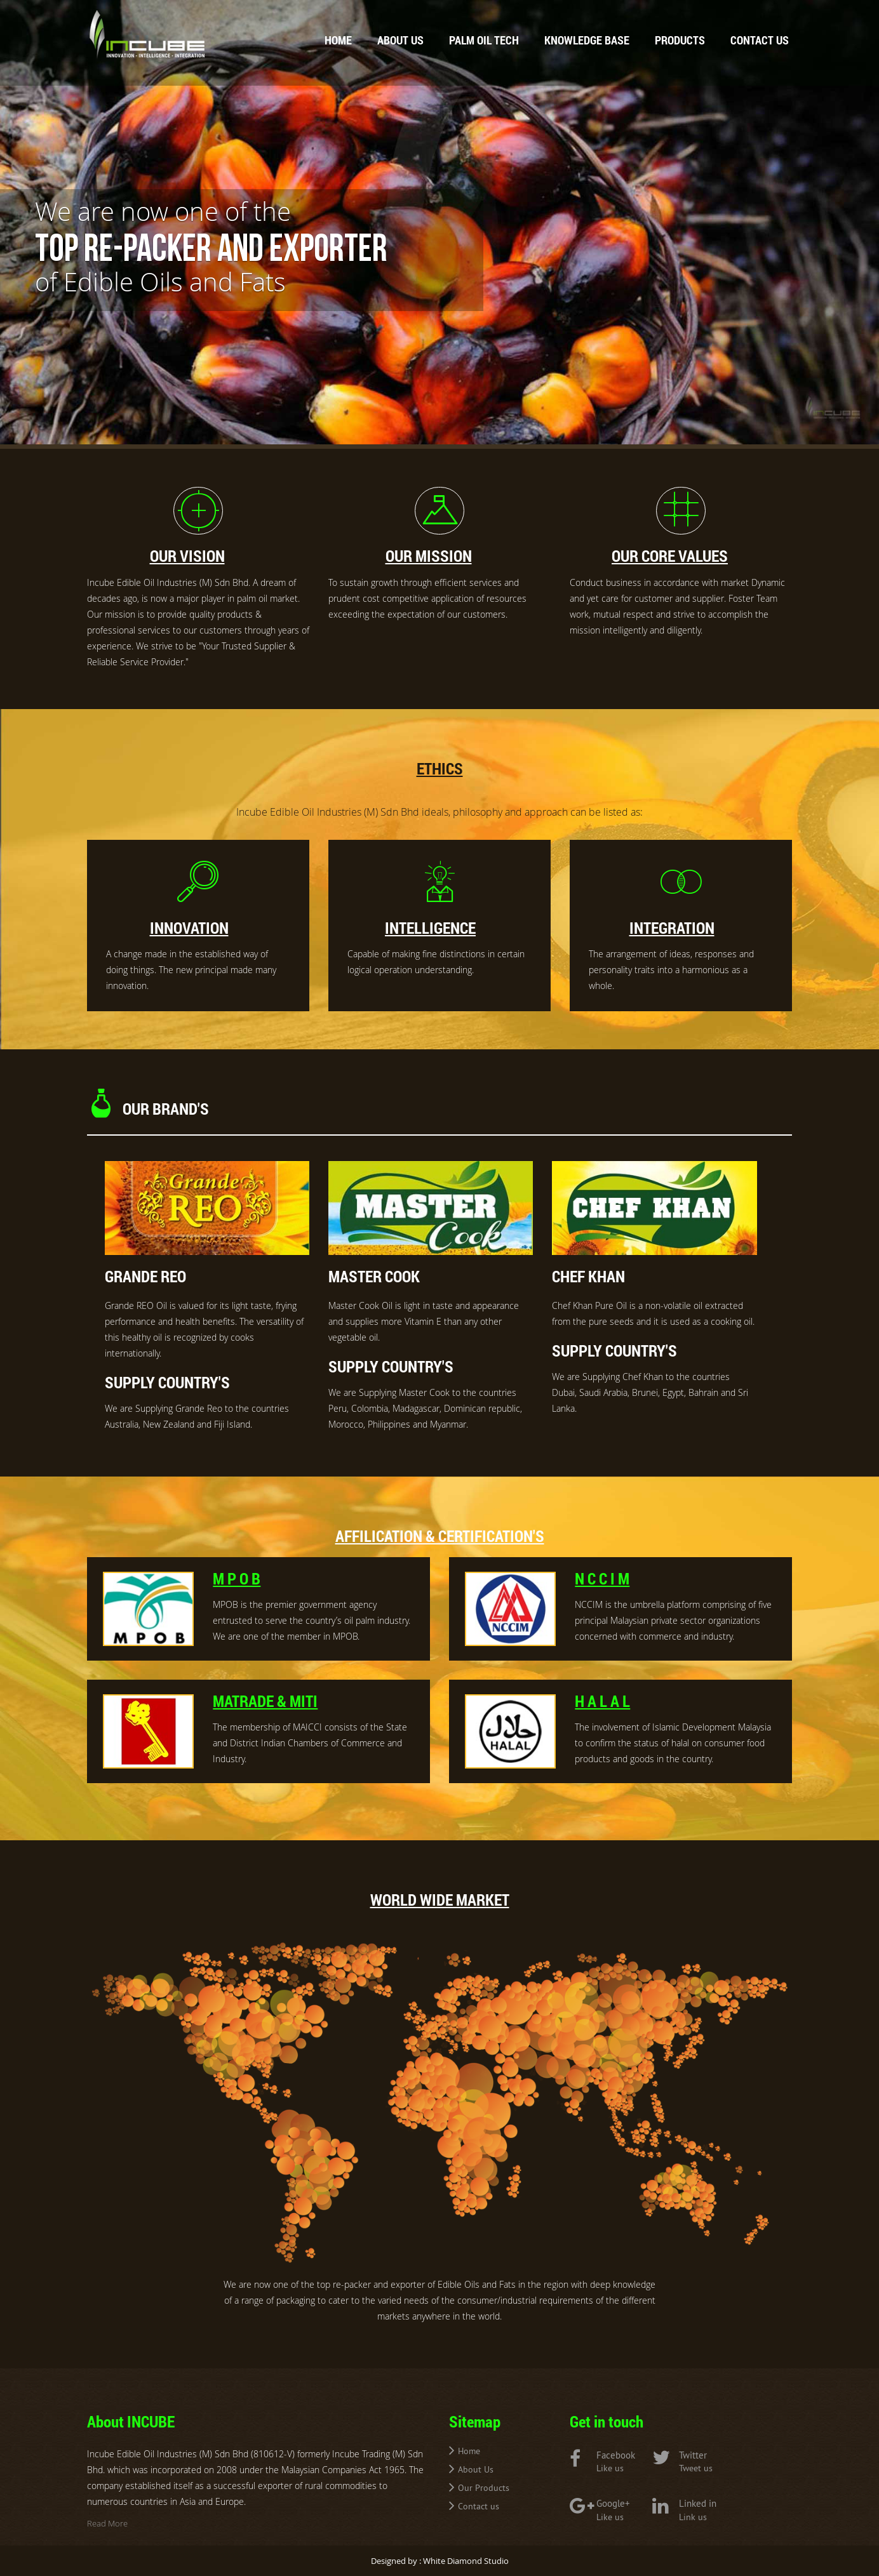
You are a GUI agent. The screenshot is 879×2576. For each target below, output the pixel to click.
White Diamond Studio (466, 2560)
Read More (107, 2523)
